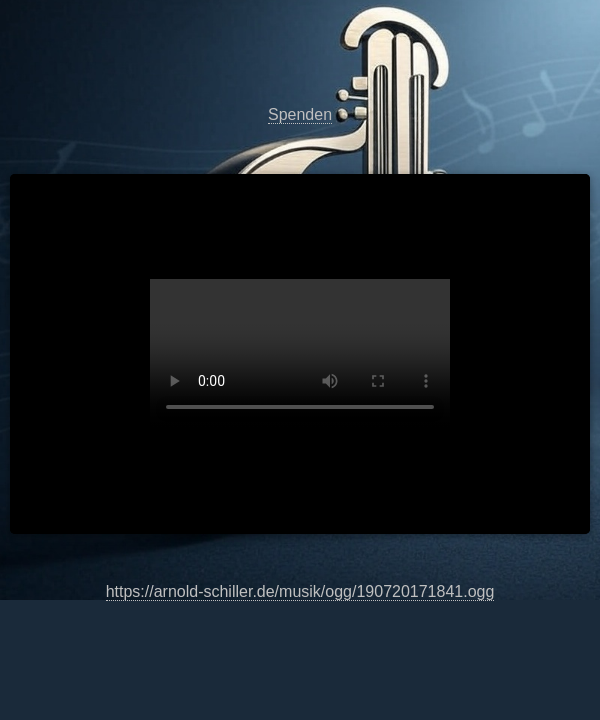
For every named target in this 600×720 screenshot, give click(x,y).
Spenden (300, 114)
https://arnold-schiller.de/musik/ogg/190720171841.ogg (300, 354)
